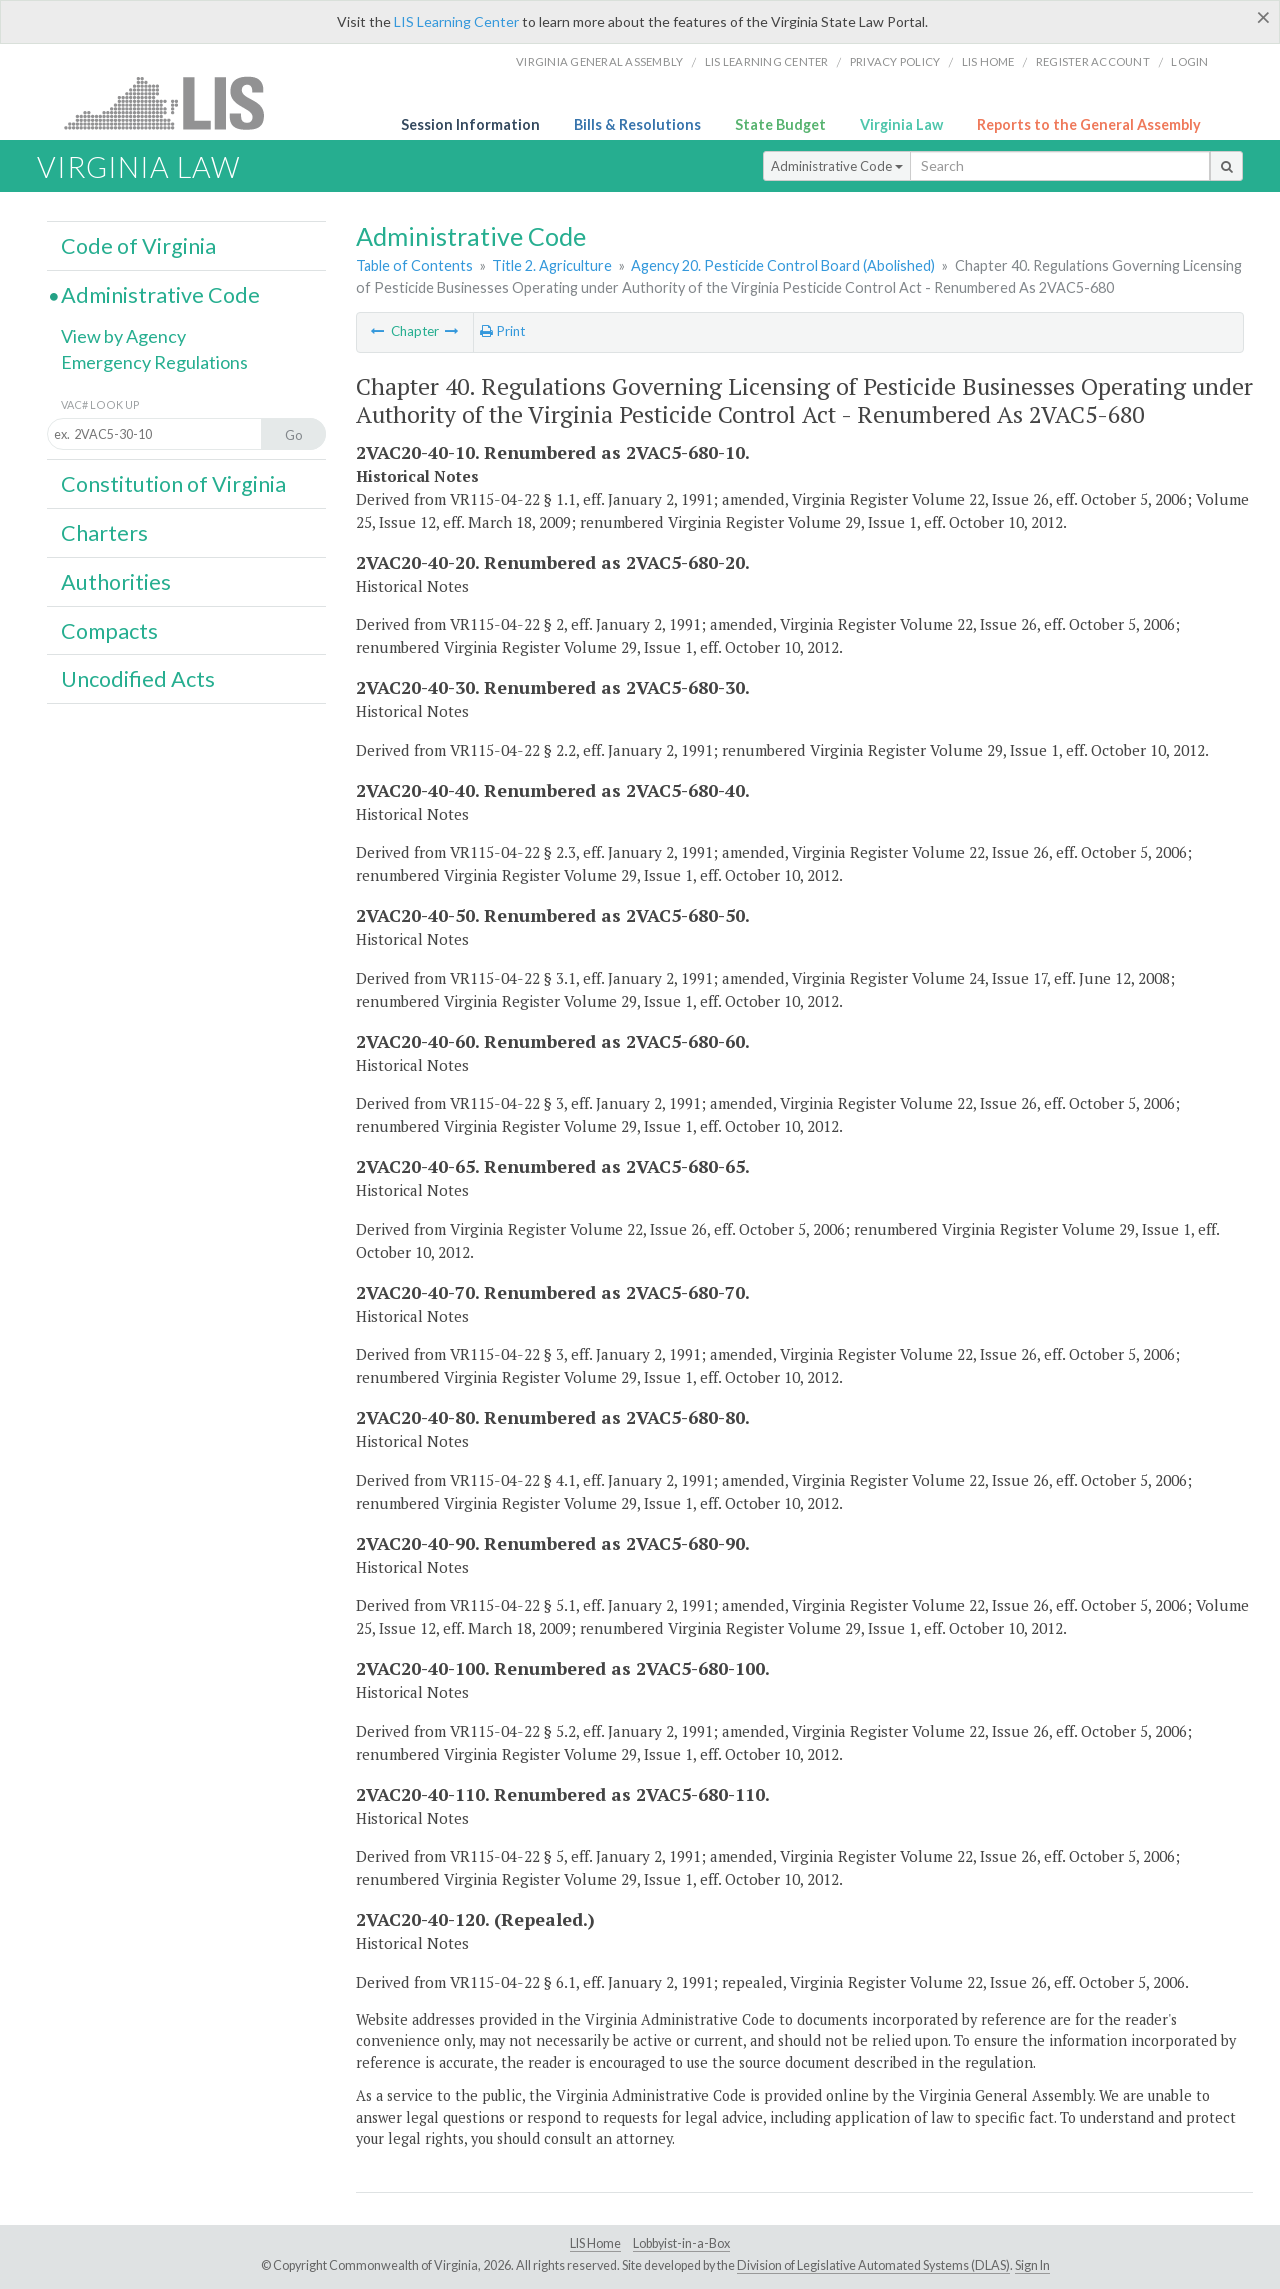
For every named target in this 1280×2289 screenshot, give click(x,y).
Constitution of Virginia (173, 484)
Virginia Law (901, 124)
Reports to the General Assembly (1089, 124)
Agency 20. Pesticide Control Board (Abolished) (783, 265)
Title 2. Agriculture (552, 265)
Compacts (109, 631)
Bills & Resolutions (637, 124)
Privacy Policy (895, 61)
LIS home (988, 61)
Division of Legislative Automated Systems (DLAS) (873, 2265)
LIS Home (595, 2243)
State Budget (780, 124)
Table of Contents (414, 265)
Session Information (470, 124)
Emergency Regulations (154, 362)
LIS (175, 102)
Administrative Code (837, 166)
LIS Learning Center (456, 21)
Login (1189, 61)
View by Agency (123, 336)
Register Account (1093, 61)
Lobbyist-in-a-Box (681, 2243)
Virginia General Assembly (599, 61)
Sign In (1032, 2265)
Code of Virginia (138, 246)
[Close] (1263, 17)
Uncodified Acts (138, 679)
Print (502, 331)
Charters (104, 533)
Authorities (116, 582)
